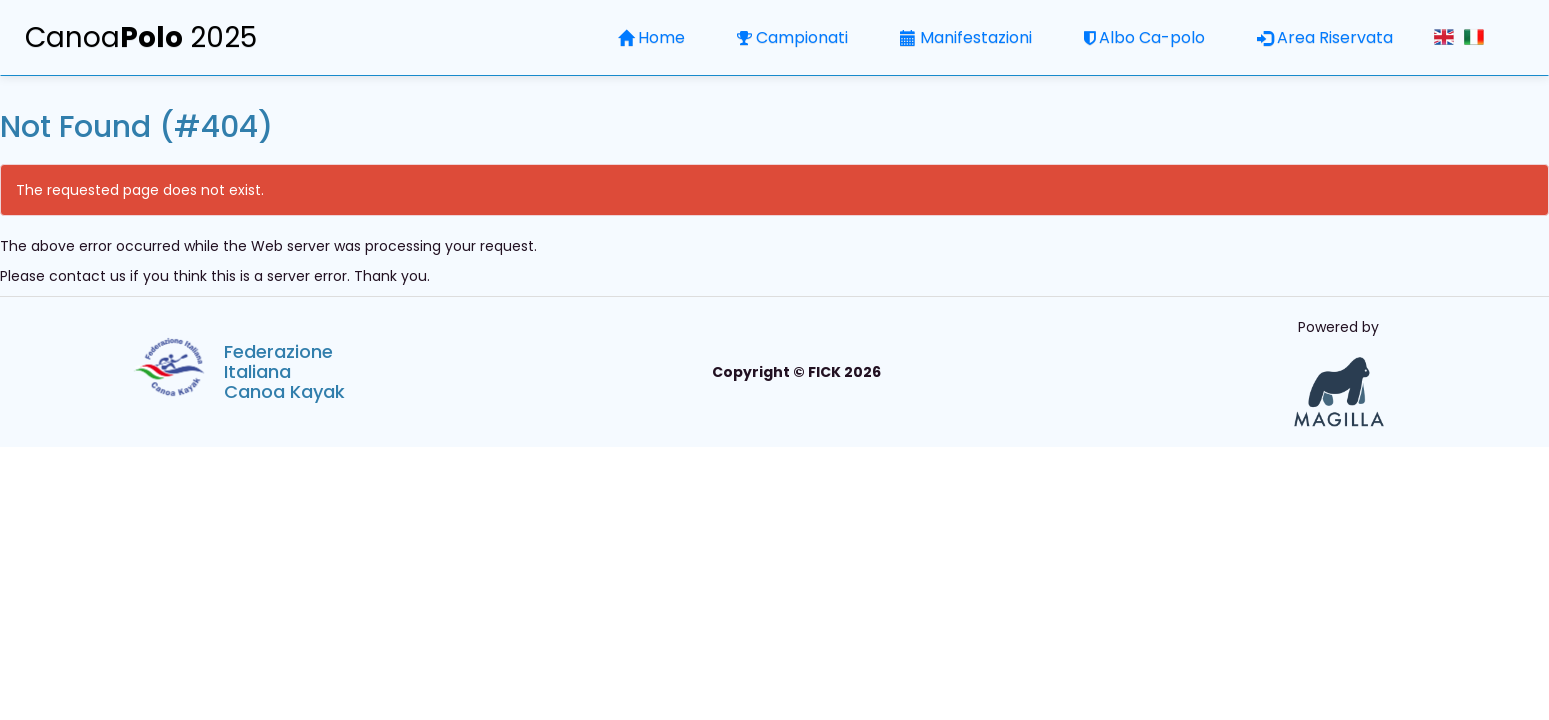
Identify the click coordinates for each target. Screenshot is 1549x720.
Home (651, 37)
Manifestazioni (966, 37)
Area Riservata (1325, 37)
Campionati (792, 37)
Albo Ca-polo (1144, 37)
